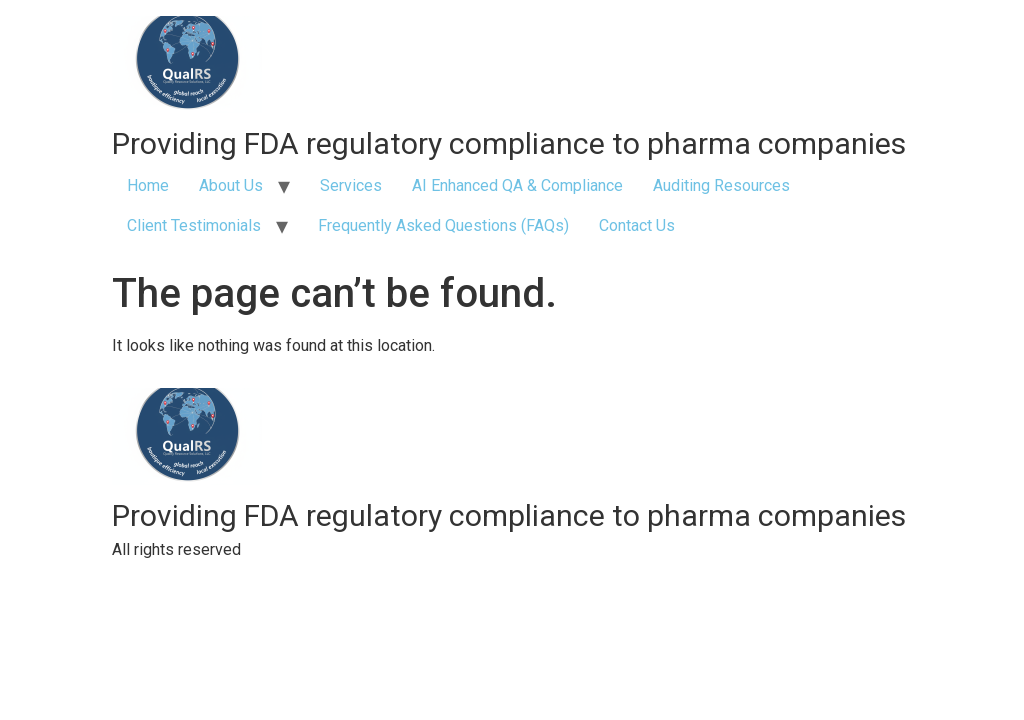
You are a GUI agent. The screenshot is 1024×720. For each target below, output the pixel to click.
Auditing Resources (721, 185)
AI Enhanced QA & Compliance (517, 185)
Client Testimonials (194, 225)
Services (351, 185)
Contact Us (637, 225)
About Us (231, 185)
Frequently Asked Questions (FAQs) (443, 225)
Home (148, 185)
